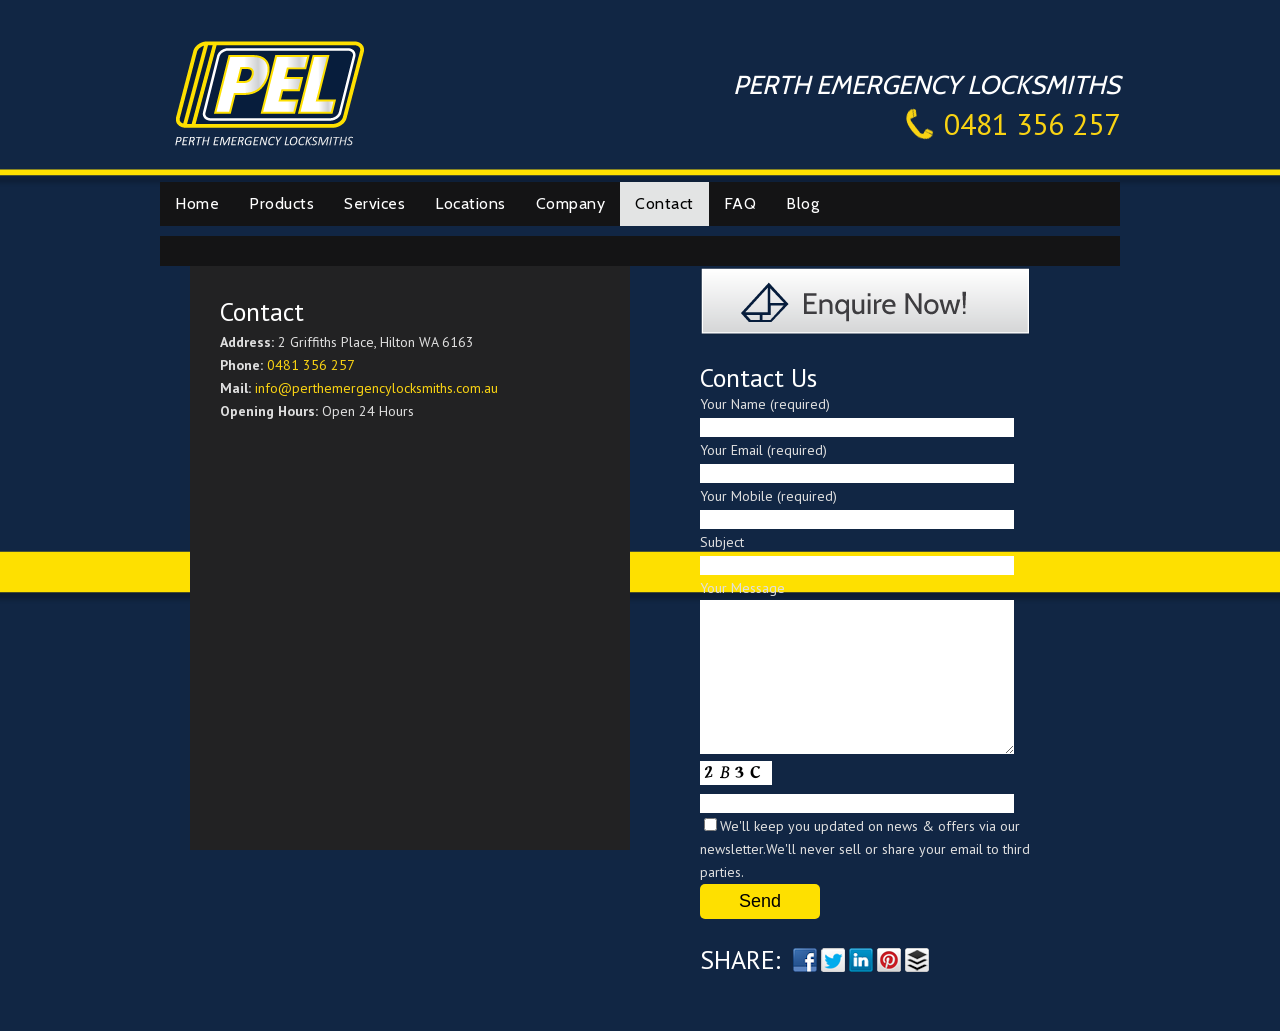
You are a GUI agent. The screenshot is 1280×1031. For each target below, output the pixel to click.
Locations (470, 203)
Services (374, 203)
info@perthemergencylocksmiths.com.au (376, 388)
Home (197, 203)
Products (281, 203)
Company (571, 203)
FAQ (740, 203)
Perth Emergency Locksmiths (270, 91)
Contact (664, 203)
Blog (802, 203)
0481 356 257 (1032, 123)
